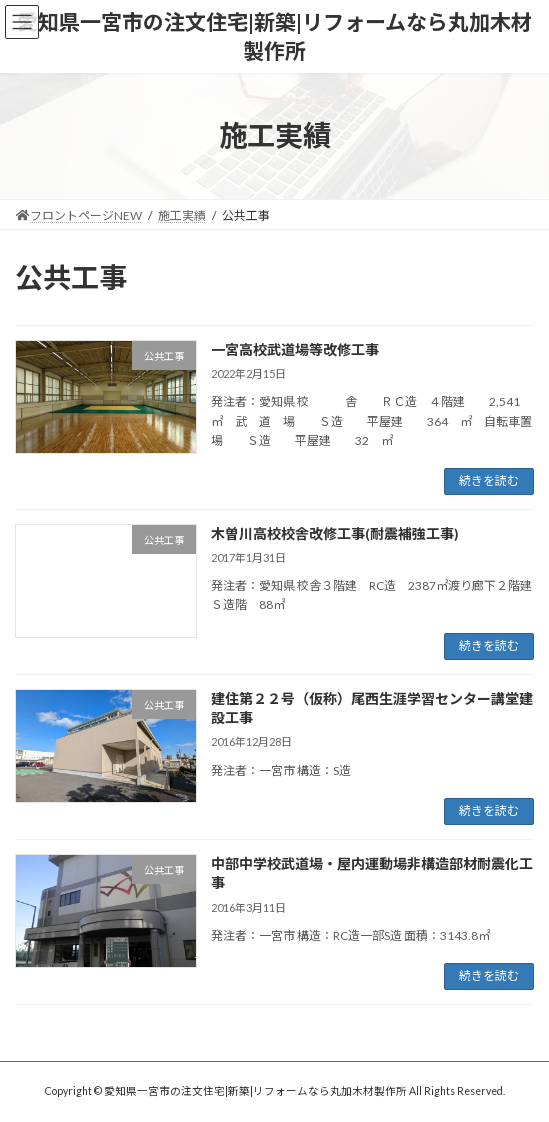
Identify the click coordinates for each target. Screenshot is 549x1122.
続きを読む (489, 480)
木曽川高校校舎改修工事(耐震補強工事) (335, 533)
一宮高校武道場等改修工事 (295, 349)
